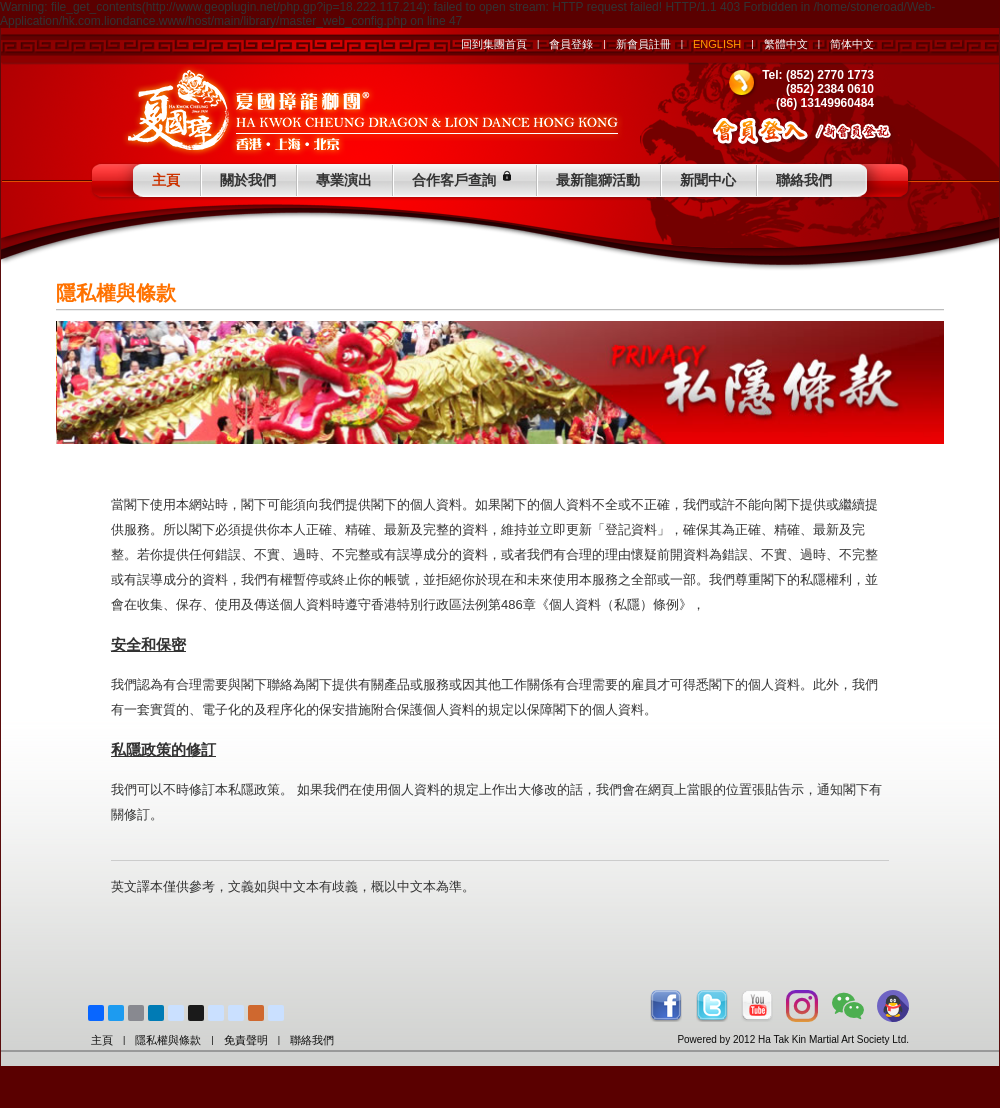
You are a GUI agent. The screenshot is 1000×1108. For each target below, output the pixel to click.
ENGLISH (717, 44)
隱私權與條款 (168, 1040)
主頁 (166, 180)
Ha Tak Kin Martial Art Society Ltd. (833, 1039)
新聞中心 (708, 180)
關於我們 (248, 180)
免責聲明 (246, 1040)
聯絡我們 (804, 180)
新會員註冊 (643, 44)
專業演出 (344, 180)
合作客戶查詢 (464, 177)
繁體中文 (786, 44)
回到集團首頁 (494, 44)
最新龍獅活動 (598, 180)
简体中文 (852, 44)
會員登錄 (571, 44)
